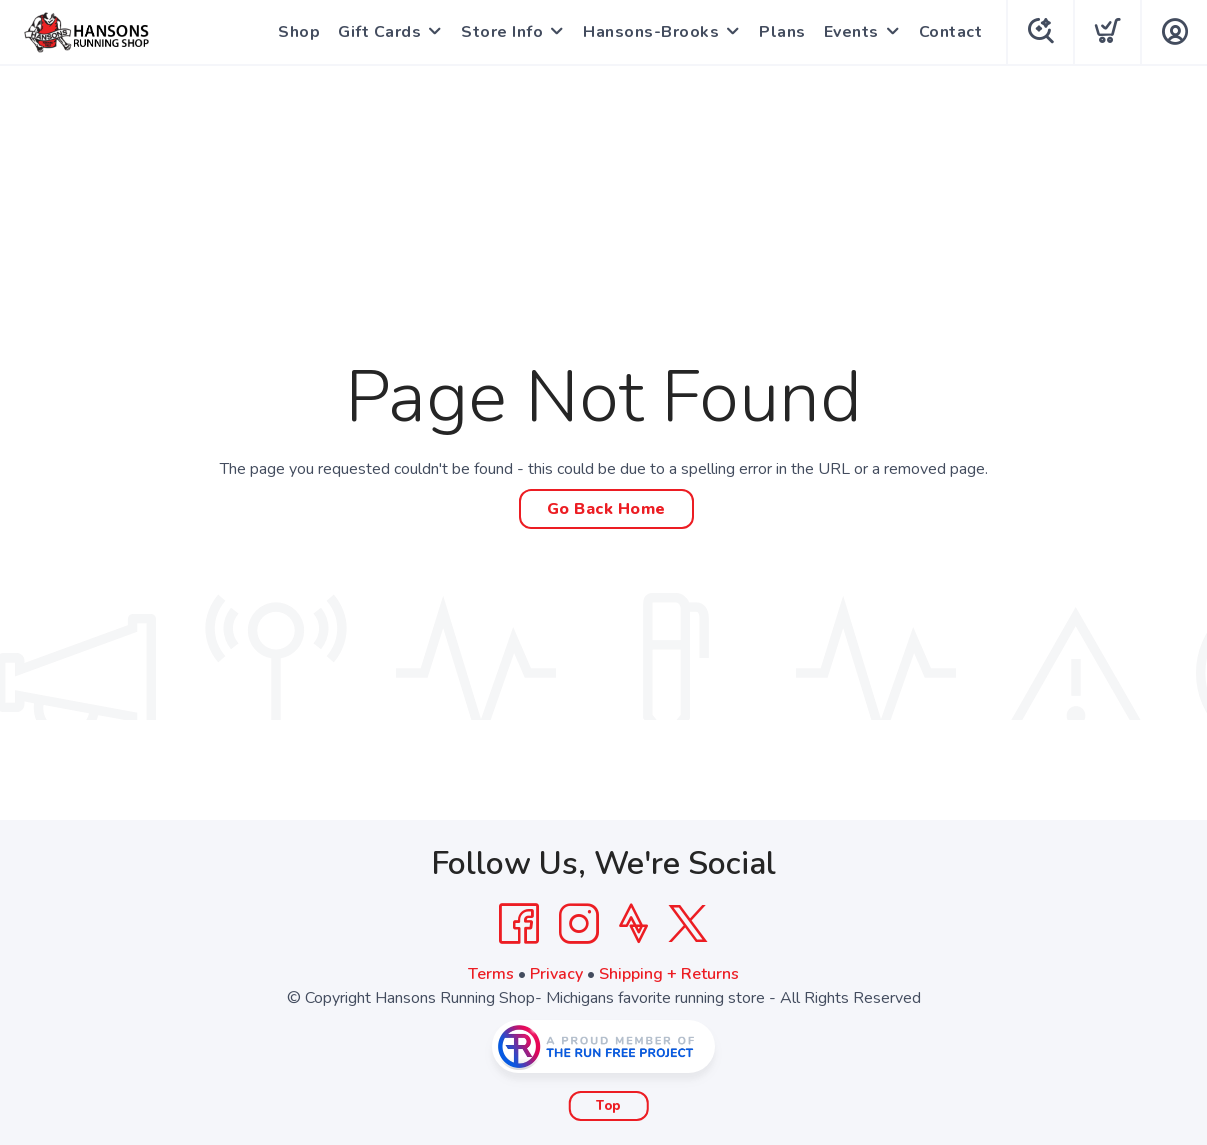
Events (851, 32)
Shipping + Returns (669, 974)
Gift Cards (379, 32)
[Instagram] (579, 924)
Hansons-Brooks (651, 32)
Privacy (556, 974)
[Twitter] (688, 924)
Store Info (502, 32)
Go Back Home (606, 509)
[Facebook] (519, 924)
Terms (491, 974)
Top (608, 1106)
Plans (782, 32)
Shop (299, 32)
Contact (951, 32)
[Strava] (633, 924)
